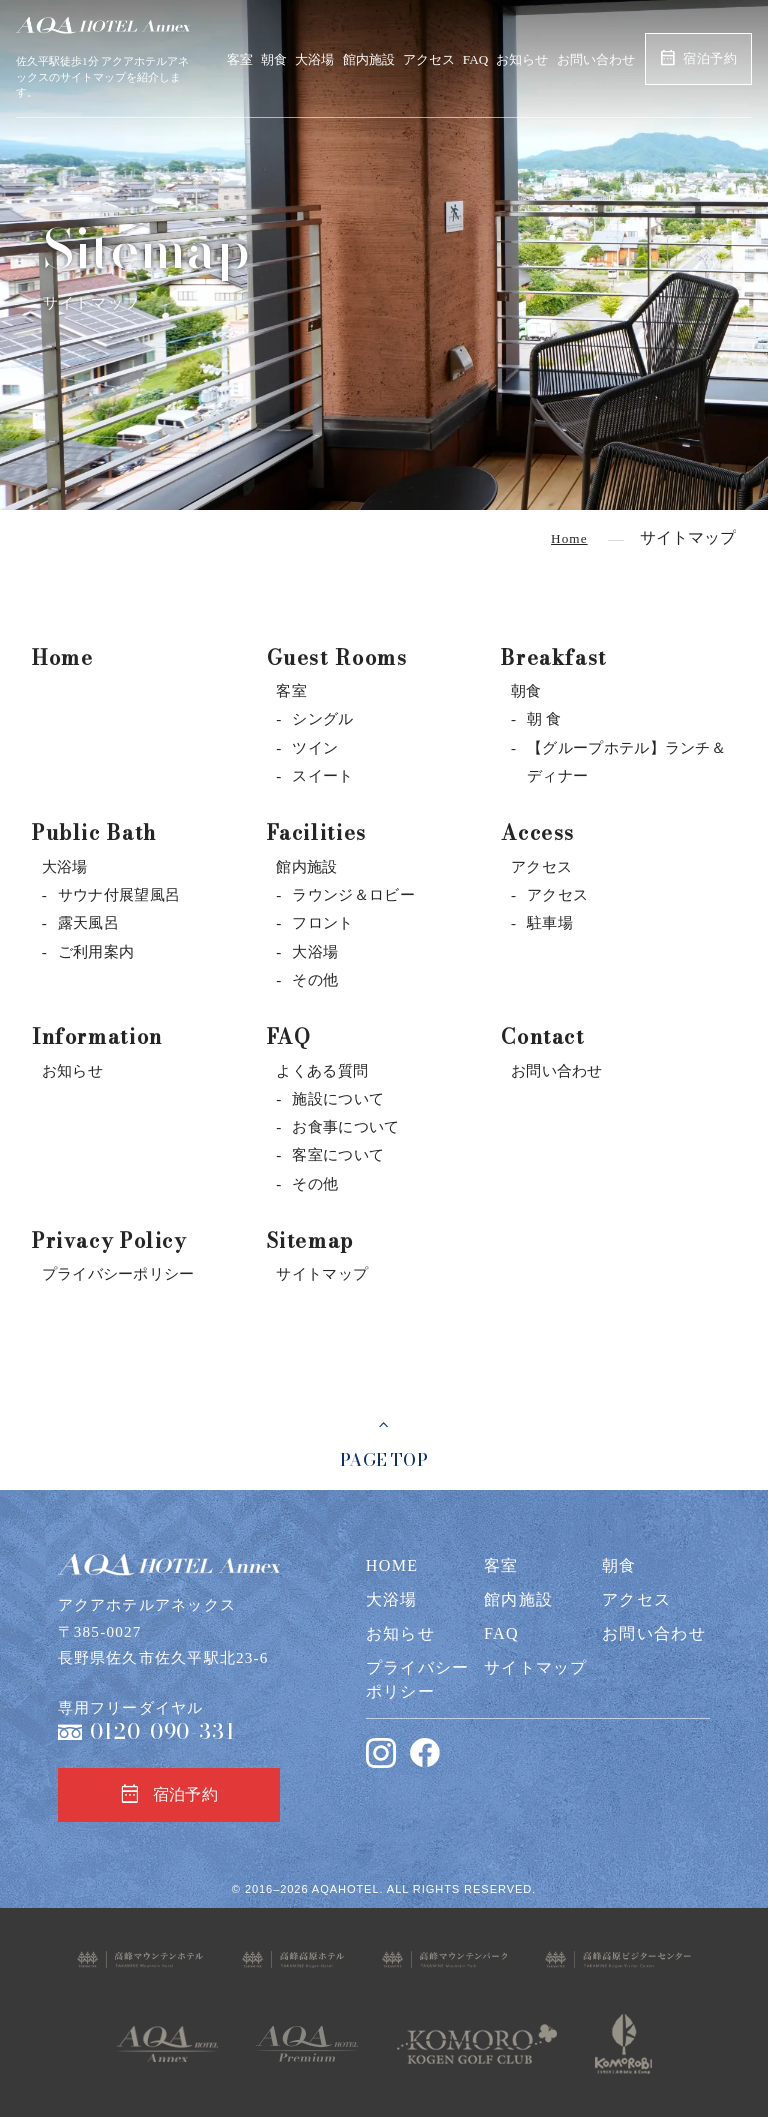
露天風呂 (88, 922)
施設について (338, 1098)
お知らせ (522, 59)
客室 (240, 59)
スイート (322, 775)
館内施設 (369, 59)
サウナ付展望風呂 (119, 894)
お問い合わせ (596, 59)
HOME (392, 1565)
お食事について (345, 1126)
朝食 (274, 59)
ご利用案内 (96, 951)
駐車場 (550, 922)
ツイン (315, 747)
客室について (338, 1154)
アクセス (429, 59)
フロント (322, 922)
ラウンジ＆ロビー (353, 894)
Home (62, 657)
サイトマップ (322, 1273)
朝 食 (544, 718)
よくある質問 (322, 1070)
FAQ (475, 59)
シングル (322, 718)
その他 (315, 979)
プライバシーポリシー (118, 1273)
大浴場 (314, 59)
